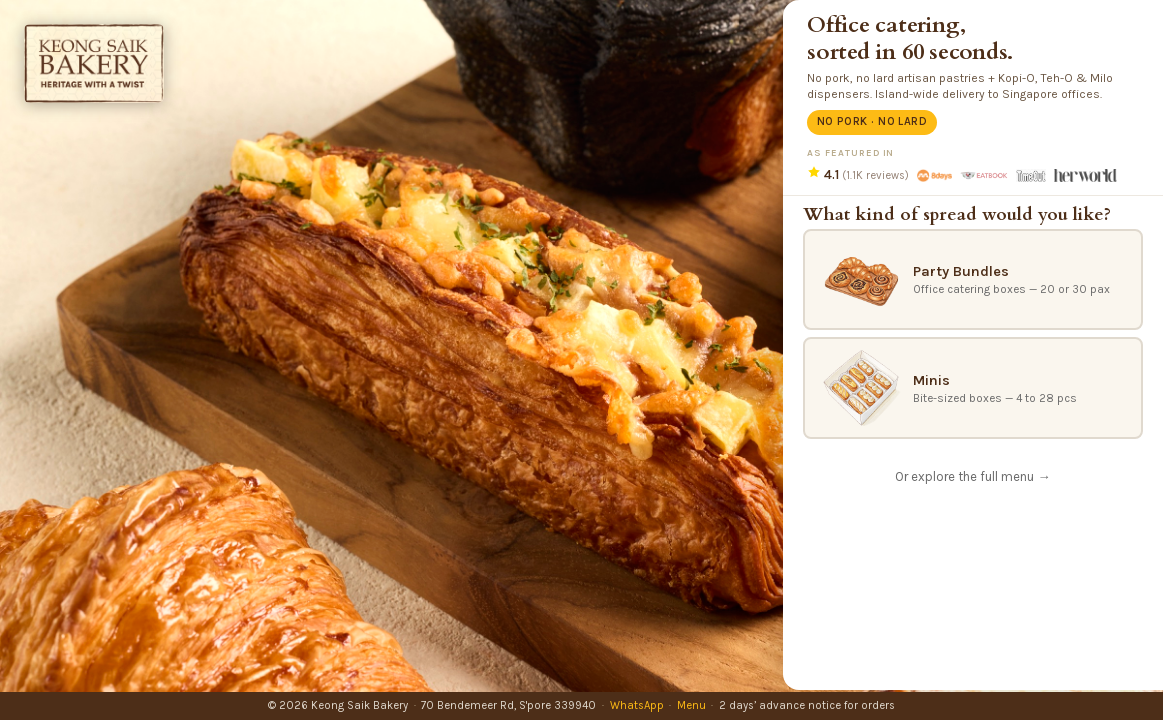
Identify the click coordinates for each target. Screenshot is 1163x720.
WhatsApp (637, 705)
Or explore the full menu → (972, 476)
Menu (691, 705)
